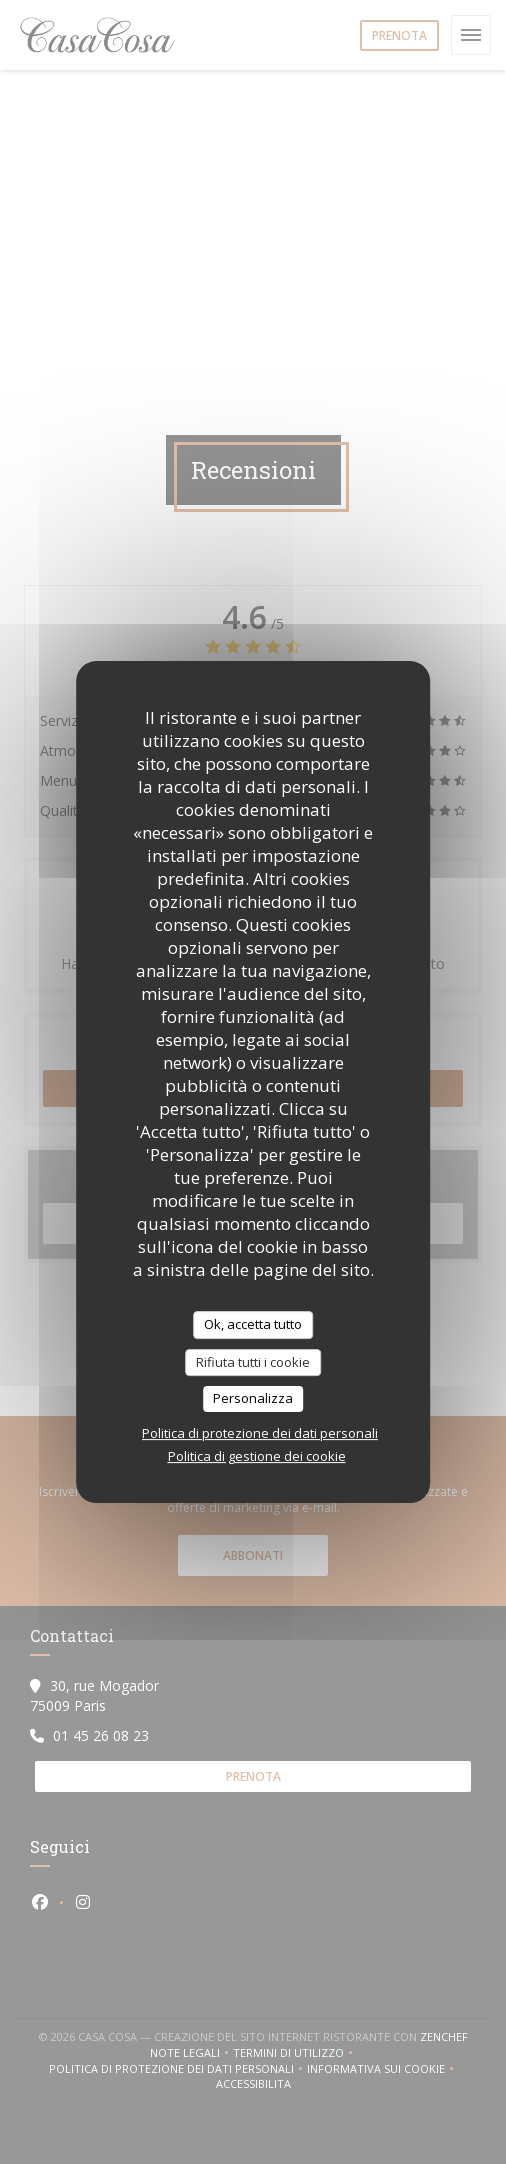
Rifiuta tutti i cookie (253, 1362)
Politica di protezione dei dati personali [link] (260, 1433)
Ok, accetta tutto (253, 1324)
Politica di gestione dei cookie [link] (257, 1456)
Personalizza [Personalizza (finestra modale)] (253, 1398)
